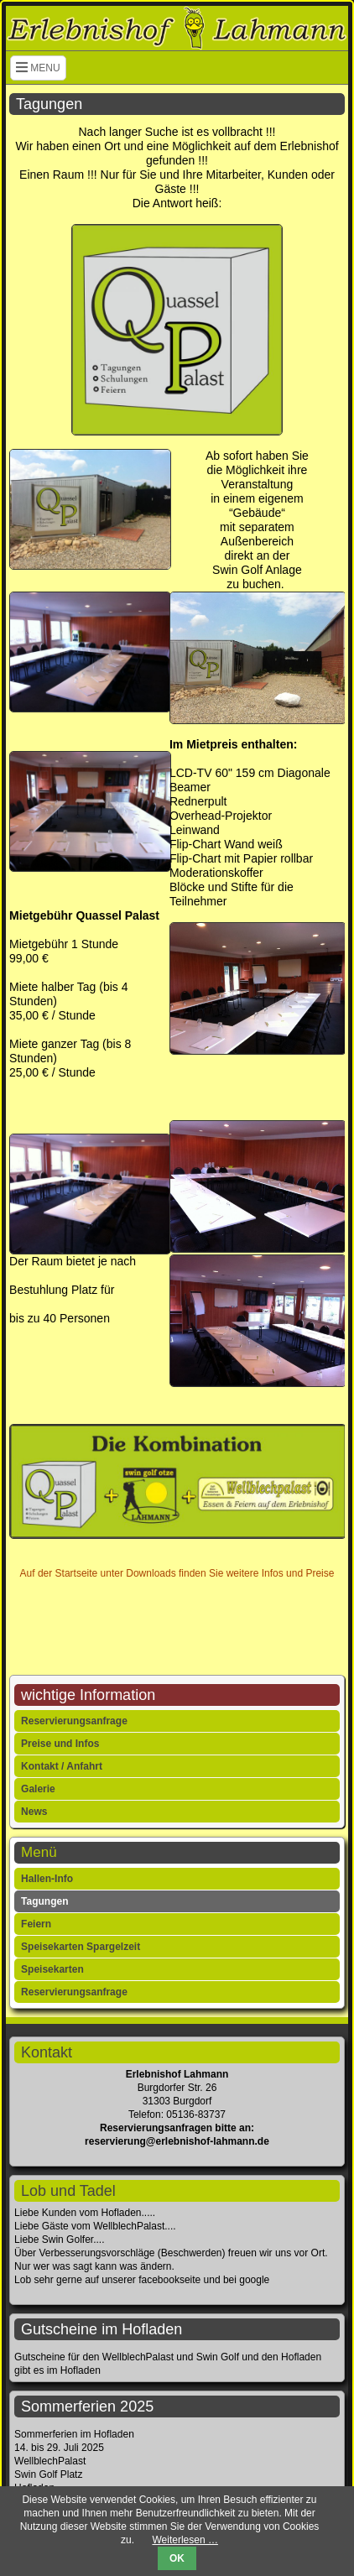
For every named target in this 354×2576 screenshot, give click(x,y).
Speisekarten (52, 1969)
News (34, 1811)
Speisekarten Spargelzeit (80, 1947)
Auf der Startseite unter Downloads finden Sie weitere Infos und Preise (177, 1573)
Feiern (36, 1924)
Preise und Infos (60, 1743)
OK (177, 2558)
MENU (38, 68)
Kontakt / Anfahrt (61, 1766)
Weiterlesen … (184, 2540)
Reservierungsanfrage (74, 1721)
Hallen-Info (47, 1879)
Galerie (38, 1789)
